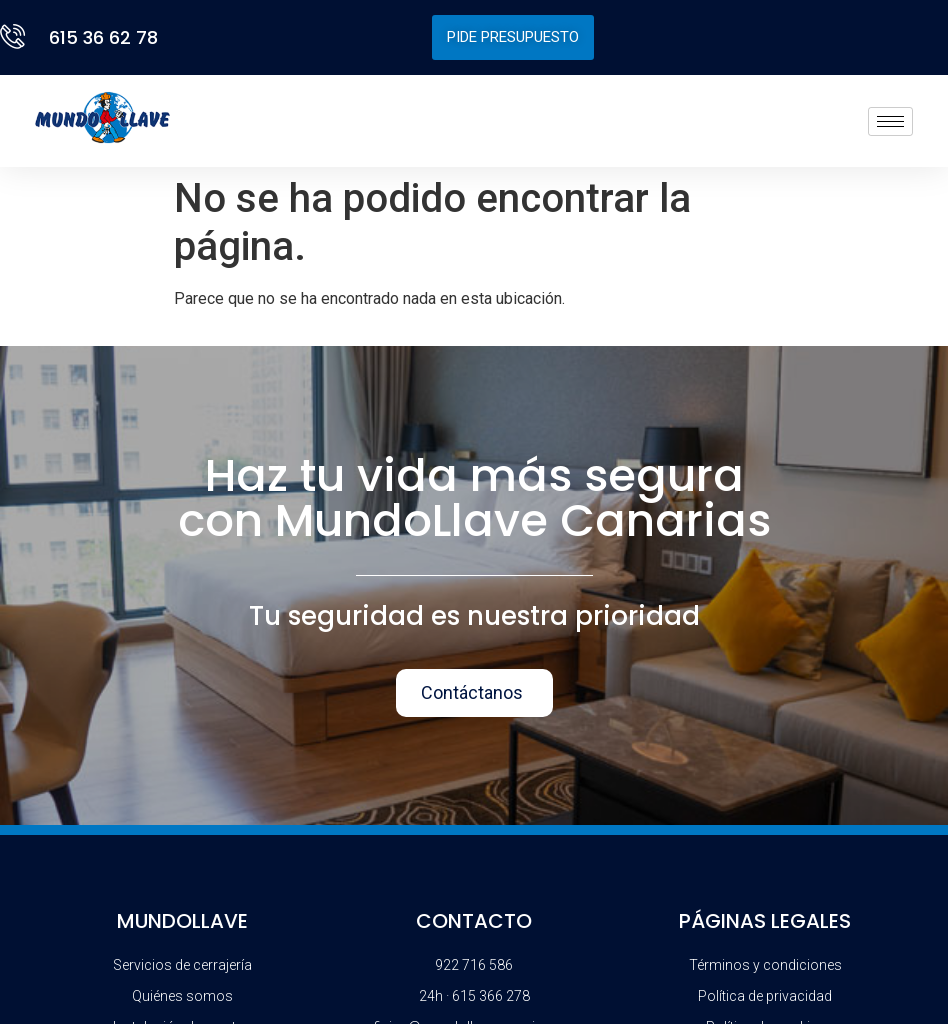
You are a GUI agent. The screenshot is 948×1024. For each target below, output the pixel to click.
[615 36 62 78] (16, 36)
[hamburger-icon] (890, 121)
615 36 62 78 (103, 37)
